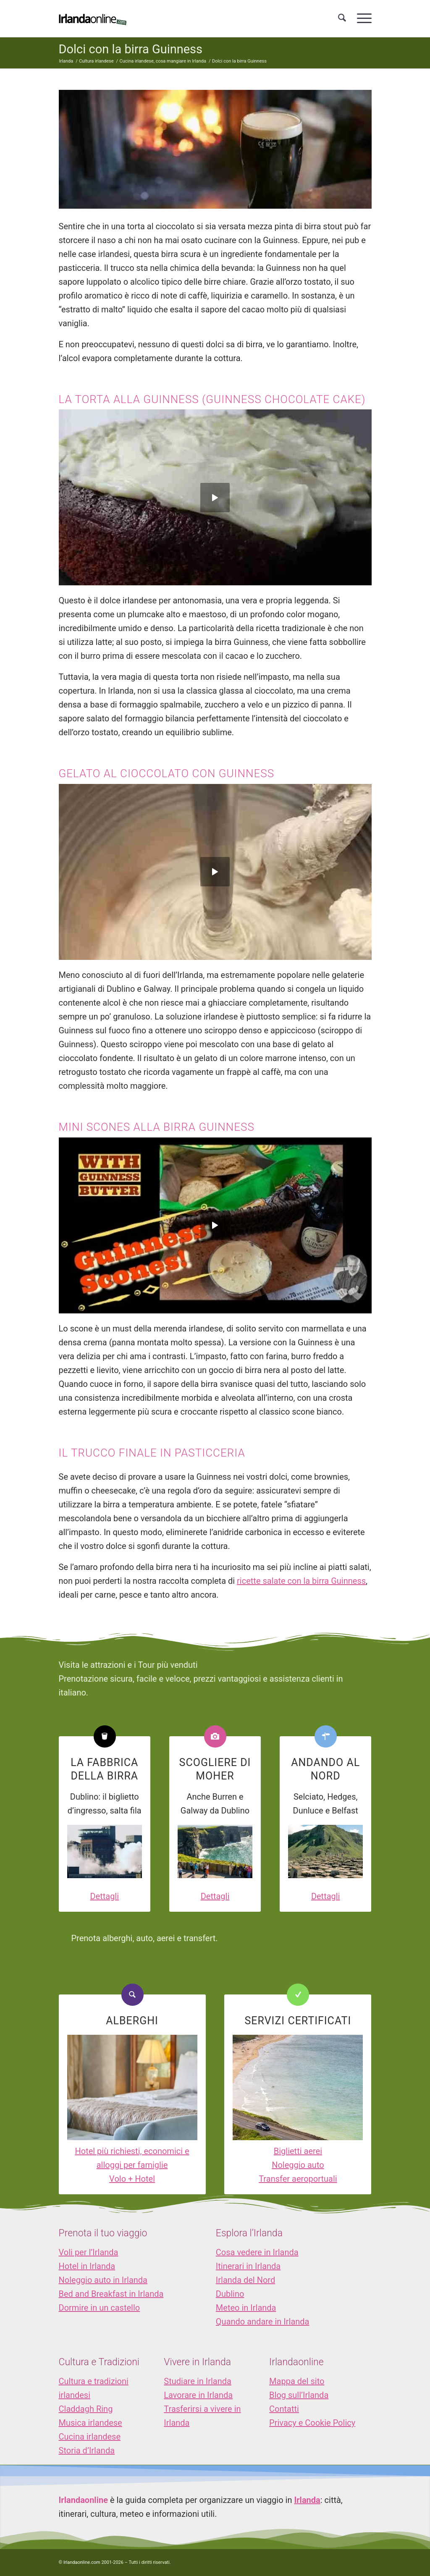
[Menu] (361, 18)
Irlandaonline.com (81, 2562)
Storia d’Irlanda (87, 2450)
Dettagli (104, 1896)
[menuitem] (342, 18)
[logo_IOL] (92, 18)
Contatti (284, 2409)
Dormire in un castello (99, 2308)
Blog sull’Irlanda (298, 2395)
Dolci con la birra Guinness (131, 49)
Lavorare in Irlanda (198, 2395)
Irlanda (307, 2500)
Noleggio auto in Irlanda (103, 2280)
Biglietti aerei (298, 2151)
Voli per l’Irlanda (88, 2252)
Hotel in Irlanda (87, 2266)
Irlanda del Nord (245, 2280)
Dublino (230, 2294)
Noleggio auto (298, 2165)
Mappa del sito (296, 2381)
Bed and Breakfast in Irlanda (111, 2294)
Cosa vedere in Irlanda (257, 2252)
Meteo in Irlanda (246, 2308)
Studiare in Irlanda (197, 2381)
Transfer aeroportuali (298, 2179)
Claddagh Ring (86, 2409)
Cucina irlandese (90, 2437)
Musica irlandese (90, 2423)
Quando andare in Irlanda (262, 2322)
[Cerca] (342, 18)
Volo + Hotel (132, 2179)
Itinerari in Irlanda (248, 2266)
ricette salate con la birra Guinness (301, 1581)
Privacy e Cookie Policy (312, 2423)
